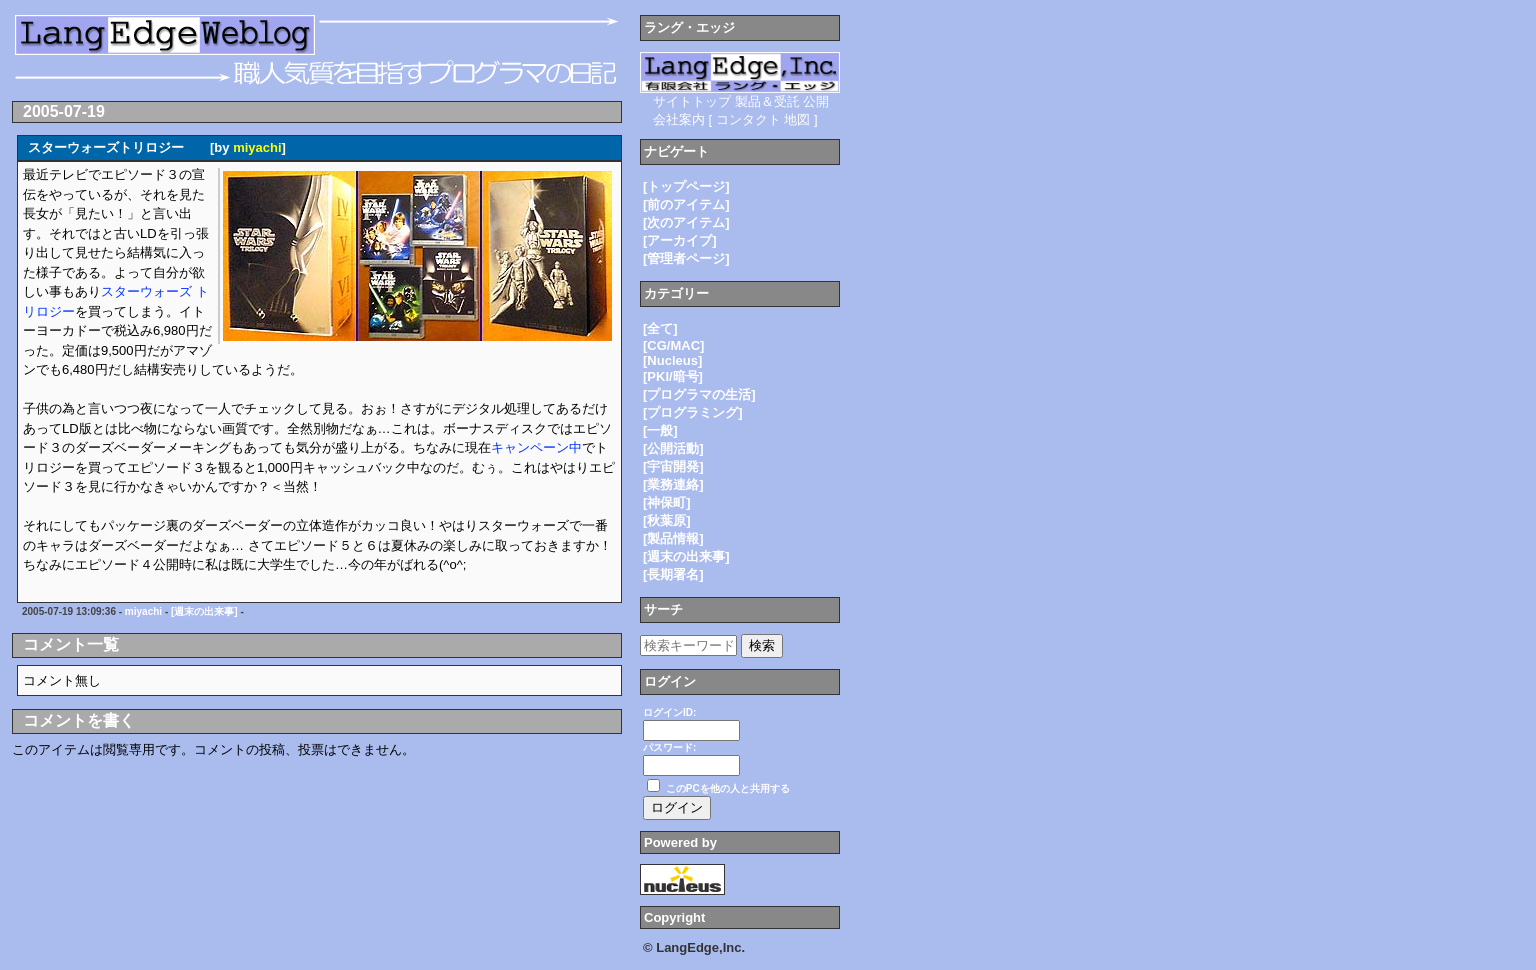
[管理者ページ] (686, 258)
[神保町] (667, 502)
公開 (816, 101)
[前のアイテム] (686, 204)
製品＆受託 (767, 101)
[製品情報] (673, 538)
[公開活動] (673, 448)
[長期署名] (673, 574)
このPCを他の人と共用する (728, 788)
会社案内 (679, 119)
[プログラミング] (693, 412)
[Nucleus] (672, 360)
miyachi (257, 147)
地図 (797, 119)
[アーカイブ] (680, 240)
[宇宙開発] (673, 466)
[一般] (660, 430)
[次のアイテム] (686, 222)
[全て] (660, 328)
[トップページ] (686, 186)
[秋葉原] (667, 520)
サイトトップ (692, 101)
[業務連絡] (673, 484)
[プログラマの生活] (699, 394)
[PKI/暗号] (673, 376)
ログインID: (669, 712)
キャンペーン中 (536, 447)
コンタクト (748, 119)
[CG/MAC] (673, 345)
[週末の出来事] (204, 611)
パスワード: (669, 747)
